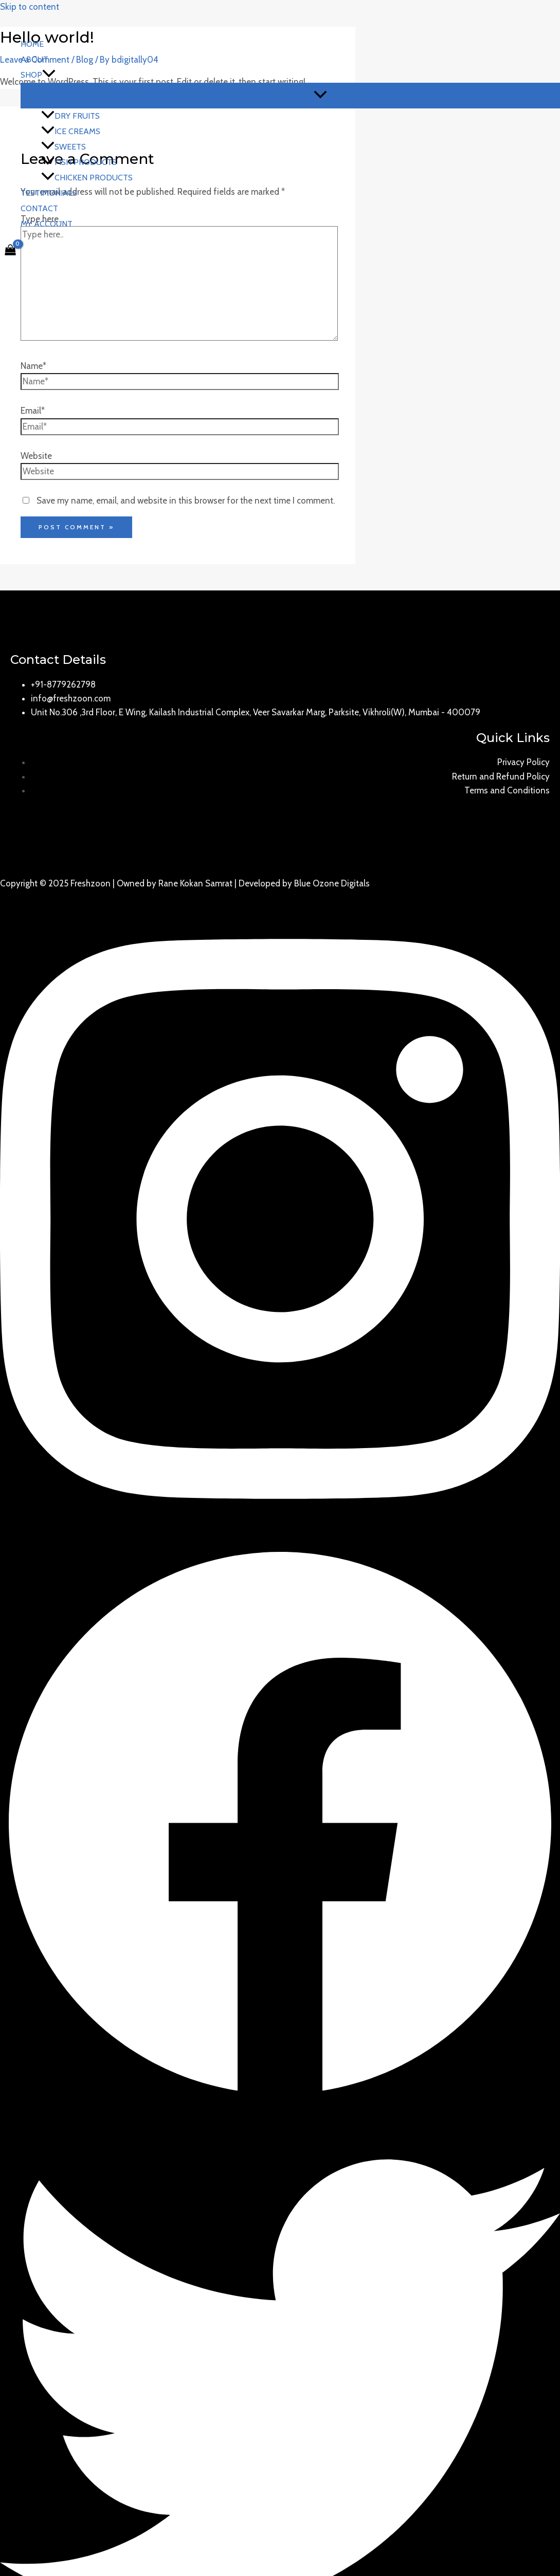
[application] (49, 75)
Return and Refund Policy (501, 776)
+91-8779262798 (63, 684)
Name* (33, 366)
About (34, 59)
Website (36, 456)
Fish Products (79, 162)
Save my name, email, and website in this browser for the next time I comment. (186, 500)
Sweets (63, 147)
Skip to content (29, 7)
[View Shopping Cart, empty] (10, 250)
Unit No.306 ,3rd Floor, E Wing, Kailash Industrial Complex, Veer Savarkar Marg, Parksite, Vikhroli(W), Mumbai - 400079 (255, 712)
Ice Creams (70, 131)
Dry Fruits (70, 116)
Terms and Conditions (507, 790)
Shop (38, 75)
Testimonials (49, 193)
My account (47, 224)
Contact (39, 208)
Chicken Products (87, 177)
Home (32, 44)
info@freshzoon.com (71, 698)
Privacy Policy (523, 762)
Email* (33, 410)
